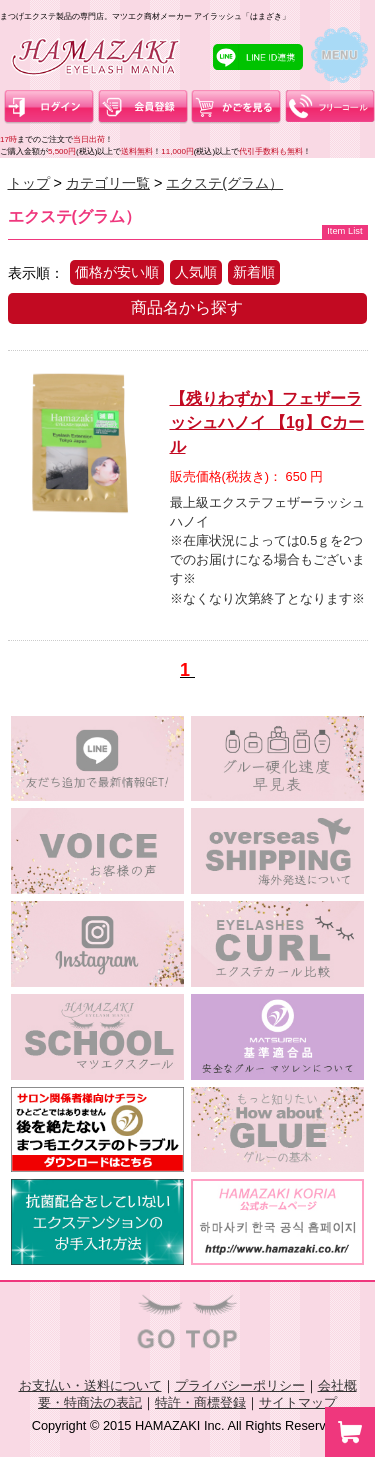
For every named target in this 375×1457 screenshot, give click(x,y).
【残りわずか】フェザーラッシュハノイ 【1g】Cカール (267, 422)
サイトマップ (298, 1402)
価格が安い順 (117, 272)
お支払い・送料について (90, 1385)
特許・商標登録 (200, 1402)
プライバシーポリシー (240, 1385)
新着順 (254, 272)
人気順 (196, 272)
